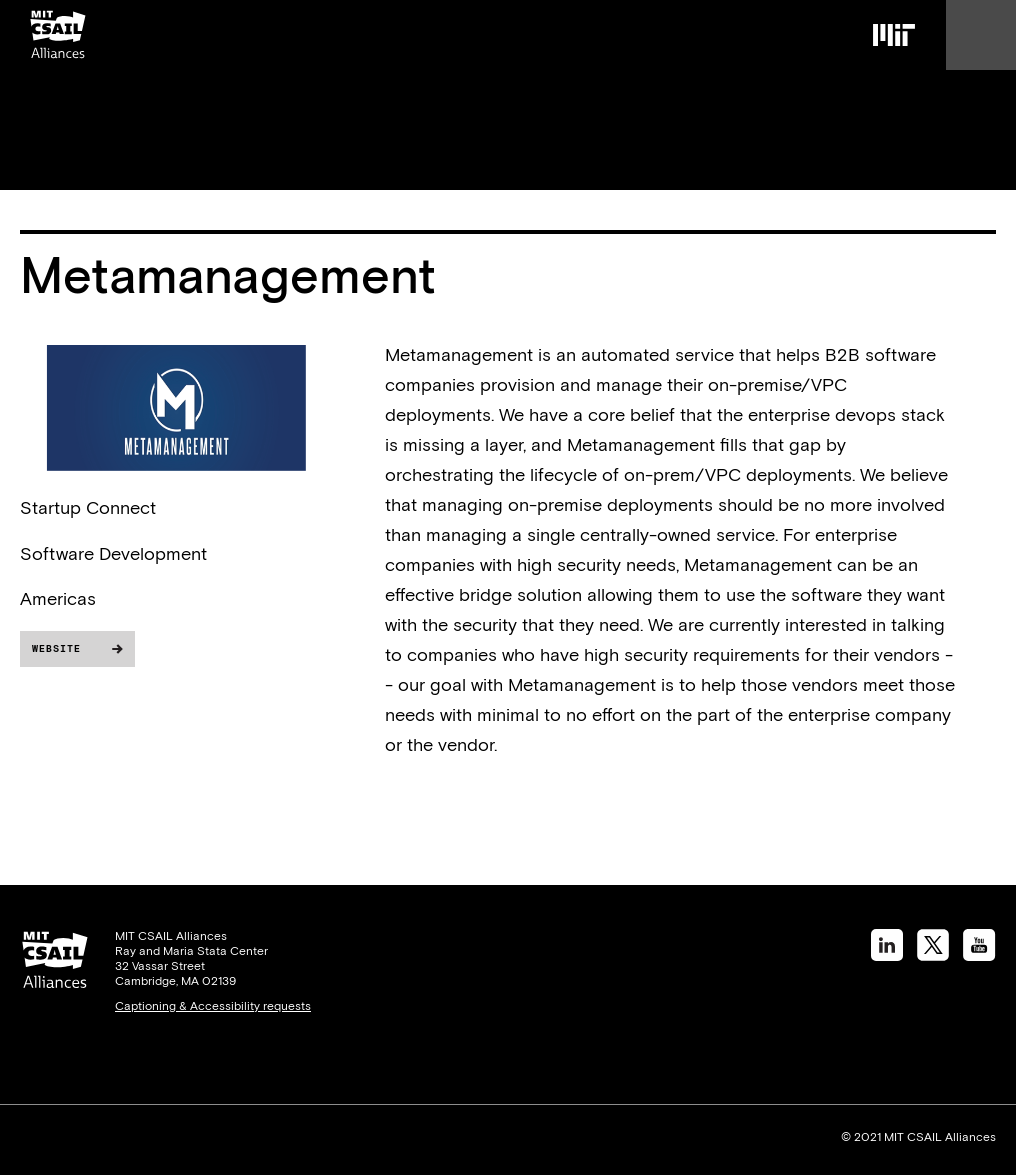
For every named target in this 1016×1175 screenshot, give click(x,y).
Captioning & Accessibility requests (213, 1006)
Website (56, 648)
